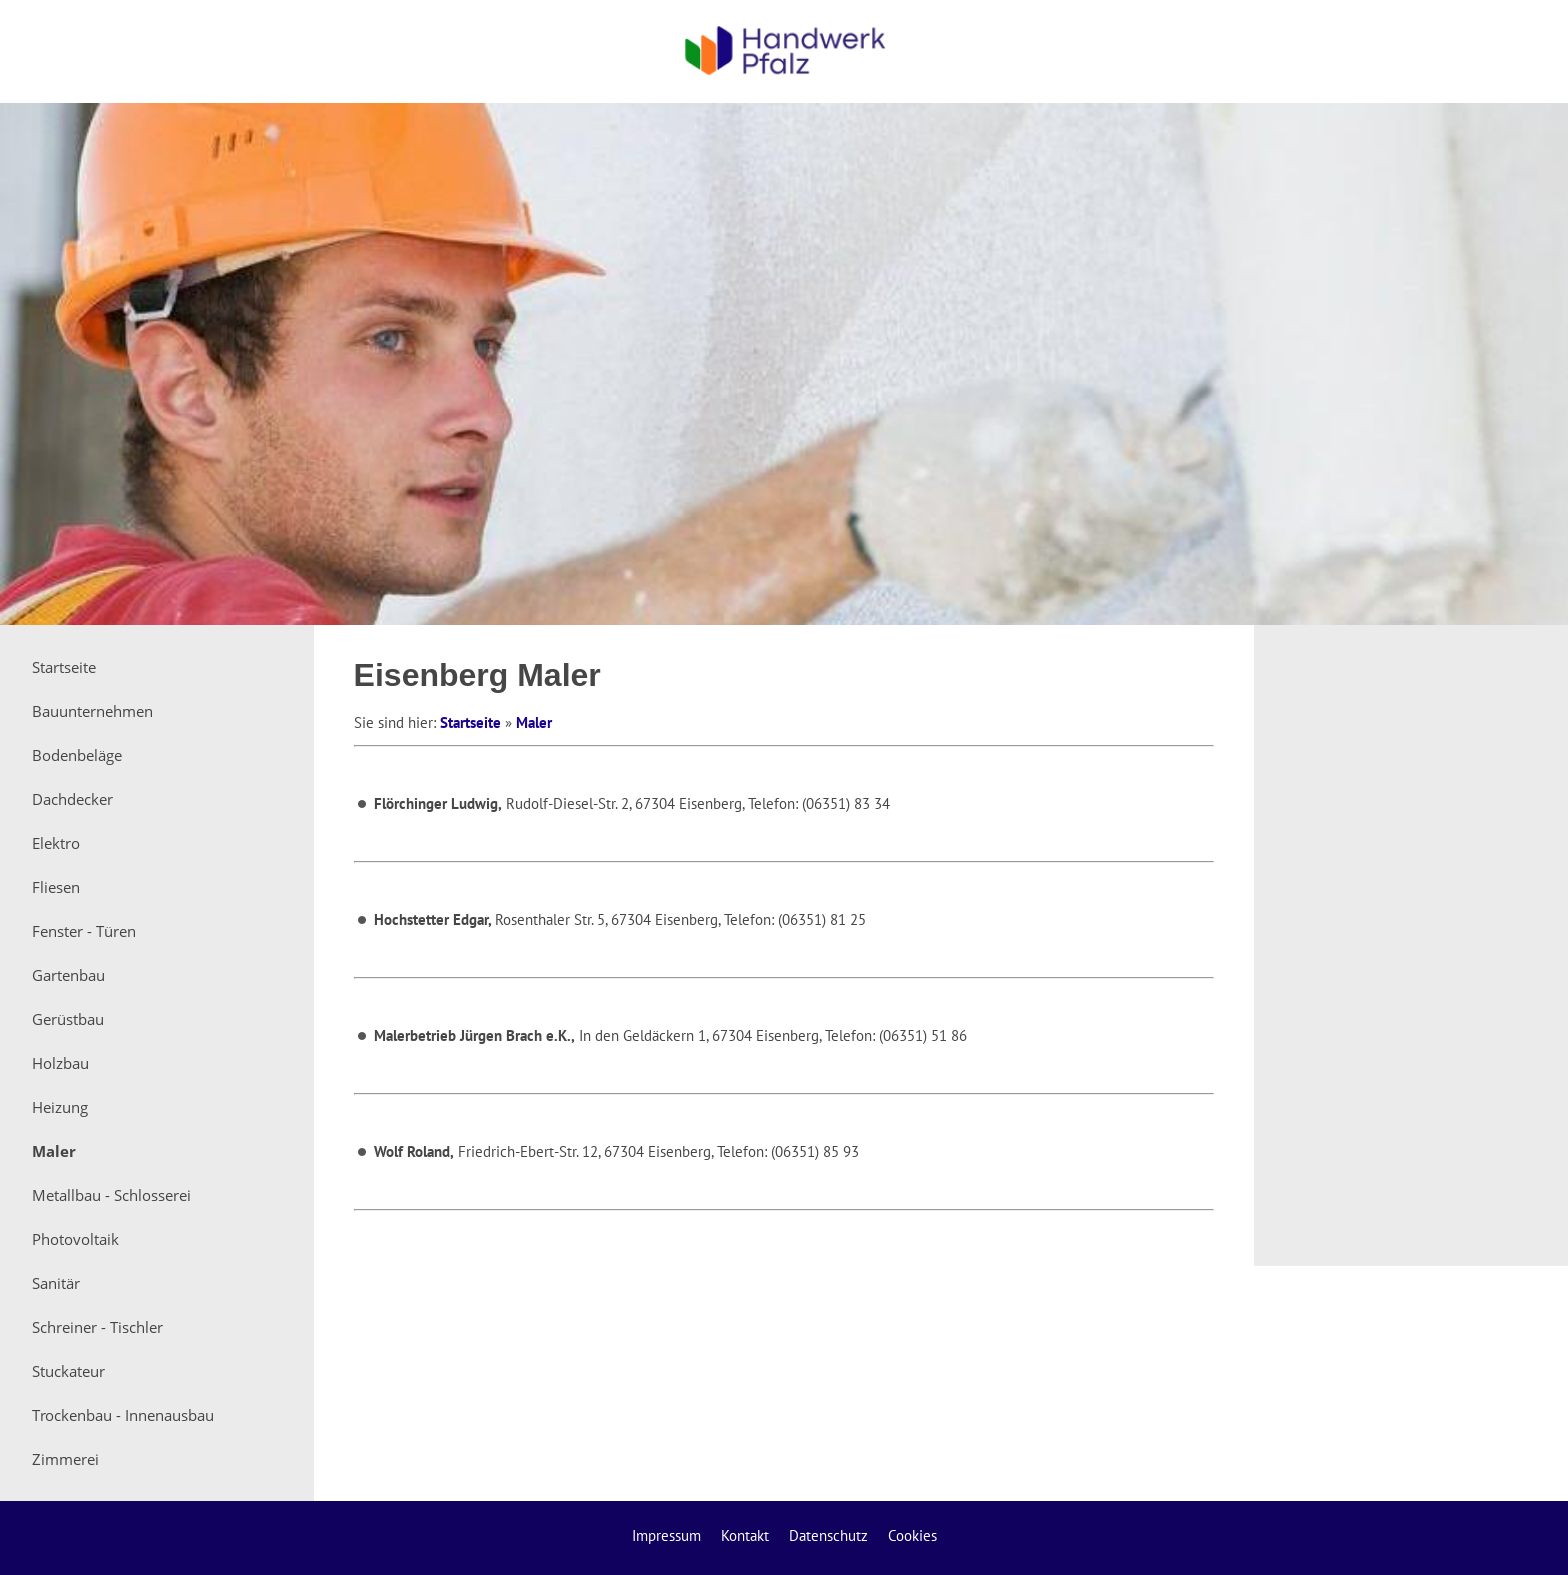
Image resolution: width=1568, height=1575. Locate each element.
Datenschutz (828, 1535)
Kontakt (745, 1535)
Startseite (470, 722)
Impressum (666, 1535)
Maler (534, 722)
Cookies (912, 1535)
